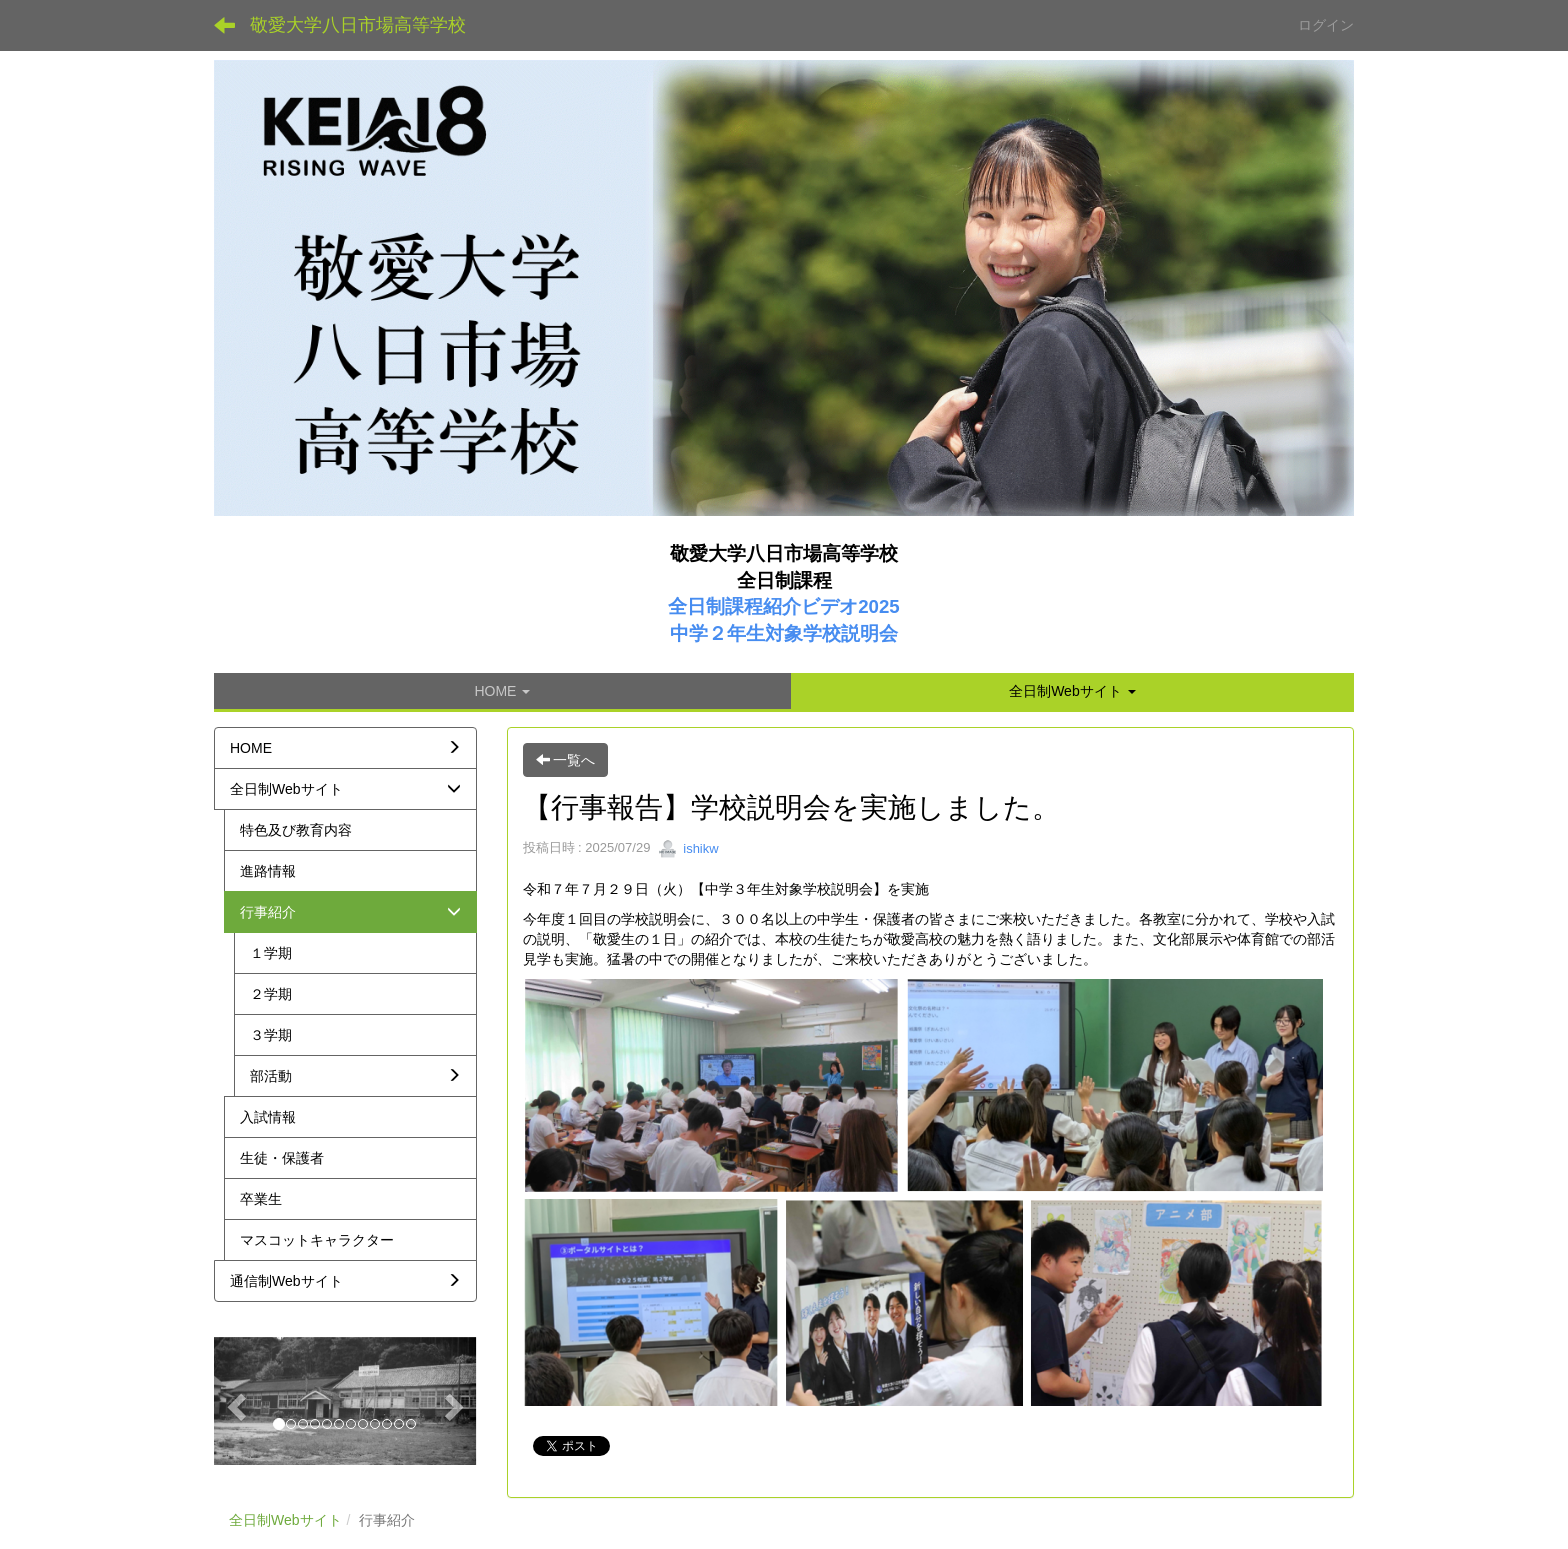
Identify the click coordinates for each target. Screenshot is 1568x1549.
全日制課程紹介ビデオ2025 (784, 606)
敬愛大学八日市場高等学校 (358, 25)
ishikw (688, 848)
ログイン (1326, 25)
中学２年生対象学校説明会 (784, 633)
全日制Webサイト (285, 1520)
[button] (1072, 691)
